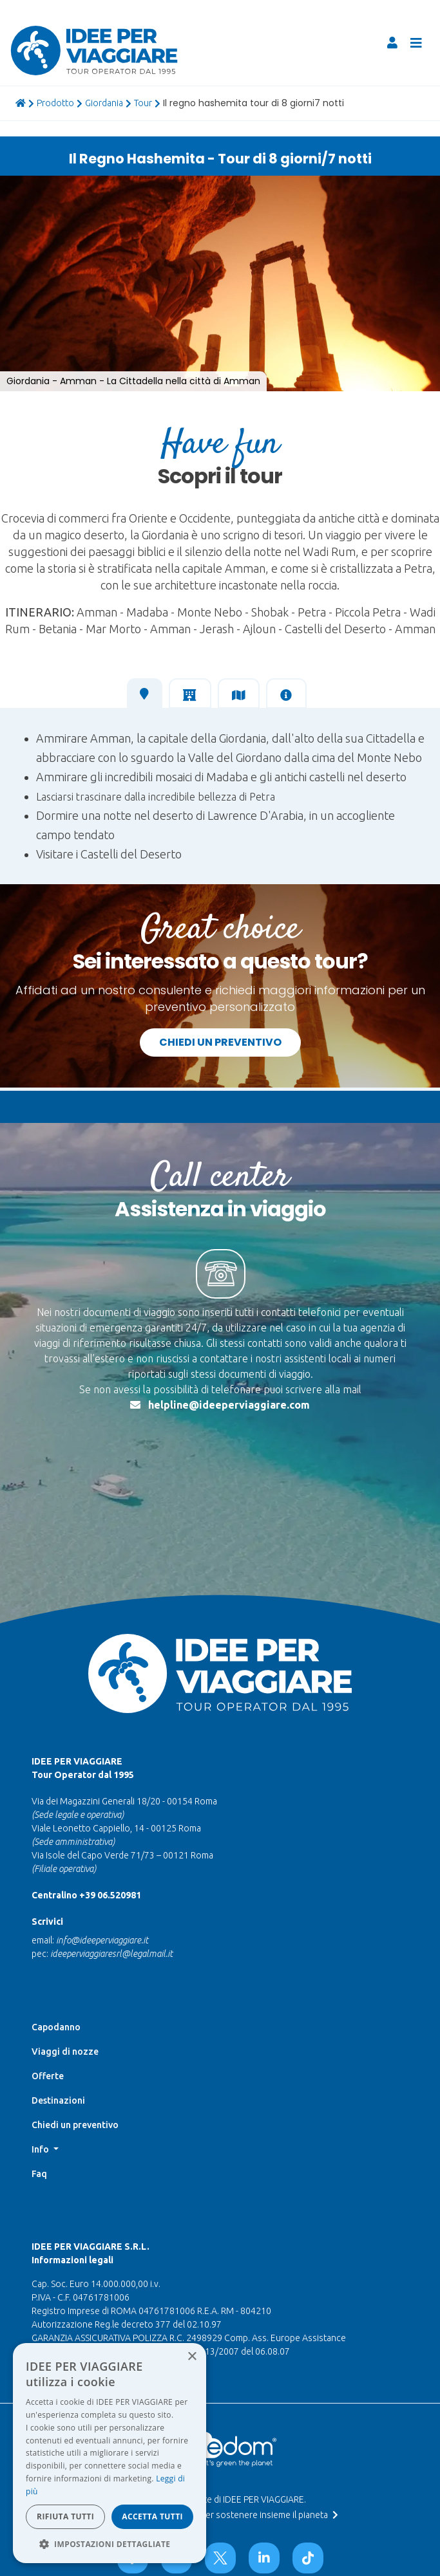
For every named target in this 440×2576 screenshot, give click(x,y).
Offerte (48, 1980)
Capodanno (56, 1931)
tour (143, 103)
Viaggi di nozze (65, 1956)
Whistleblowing (217, 2499)
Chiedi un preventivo (220, 1042)
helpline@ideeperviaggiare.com (229, 1405)
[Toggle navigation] (416, 43)
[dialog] (109, 2453)
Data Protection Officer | (217, 2488)
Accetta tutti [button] (152, 2516)
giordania (104, 103)
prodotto (55, 103)
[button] (23, 187)
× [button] (191, 2357)
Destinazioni (58, 2004)
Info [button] (41, 2053)
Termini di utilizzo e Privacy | (218, 2476)
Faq (39, 2078)
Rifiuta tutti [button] (65, 2516)
